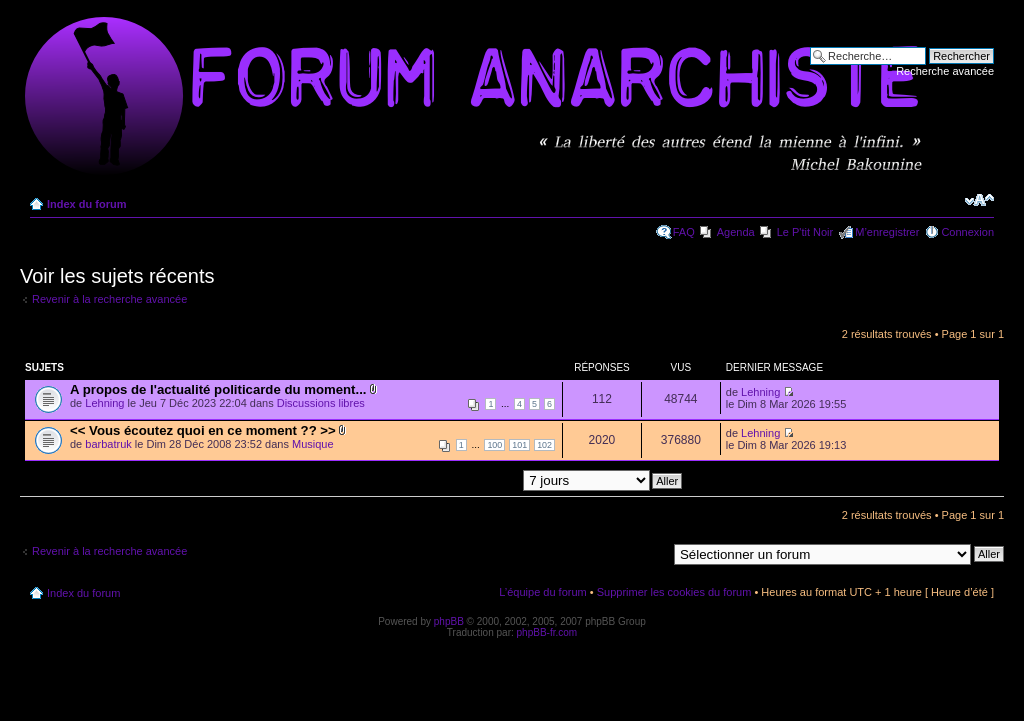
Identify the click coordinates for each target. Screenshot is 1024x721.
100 (494, 445)
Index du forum (86, 204)
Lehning (104, 403)
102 (544, 445)
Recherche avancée (945, 71)
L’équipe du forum (542, 592)
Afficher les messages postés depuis (496, 480)
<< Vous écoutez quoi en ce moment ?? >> (203, 430)
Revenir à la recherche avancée (109, 299)
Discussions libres (321, 403)
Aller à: (649, 553)
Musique (313, 444)
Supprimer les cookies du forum (674, 592)
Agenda (736, 232)
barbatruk (108, 444)
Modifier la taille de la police (979, 200)
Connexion (967, 232)
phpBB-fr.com (547, 632)
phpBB (449, 621)
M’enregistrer (887, 232)
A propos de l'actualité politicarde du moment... (218, 389)
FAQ (684, 232)
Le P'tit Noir (805, 232)
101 (519, 445)
